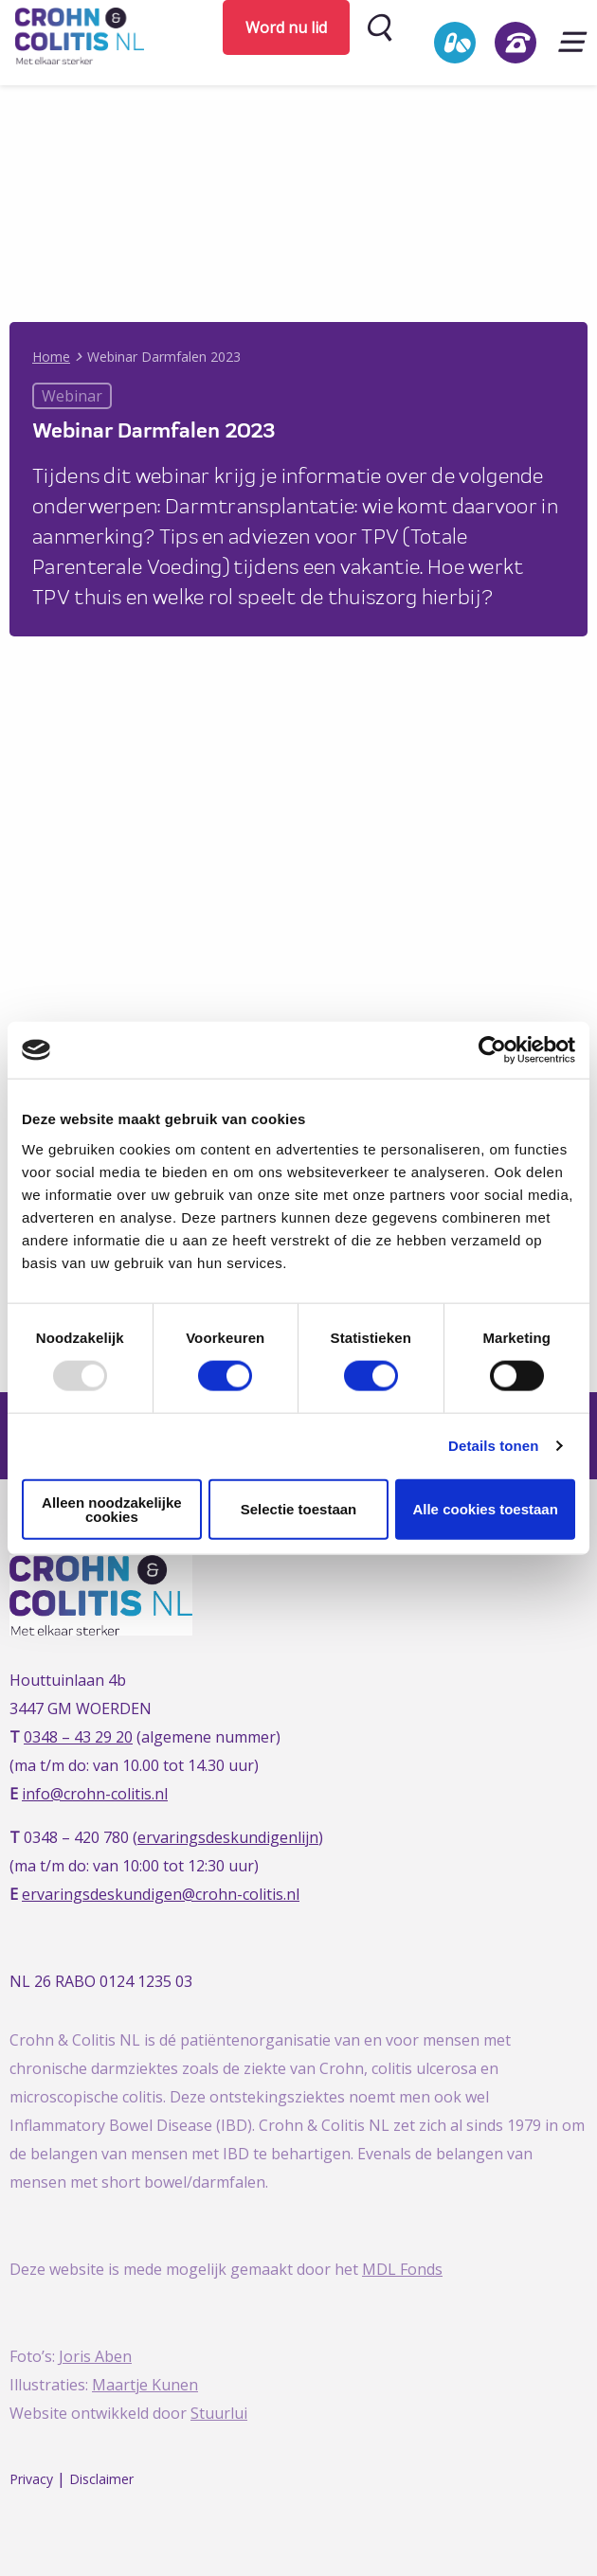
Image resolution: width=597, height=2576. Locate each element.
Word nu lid (286, 27)
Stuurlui (218, 2413)
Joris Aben (95, 2356)
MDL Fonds (402, 2269)
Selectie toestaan (299, 1509)
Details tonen (493, 1446)
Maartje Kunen (145, 2384)
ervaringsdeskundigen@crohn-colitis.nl (160, 1894)
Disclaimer (101, 2479)
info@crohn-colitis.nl (95, 1793)
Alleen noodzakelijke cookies (112, 1509)
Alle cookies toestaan (484, 1509)
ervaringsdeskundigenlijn (227, 1837)
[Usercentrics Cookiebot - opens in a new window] (492, 1050)
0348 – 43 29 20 (78, 1736)
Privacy (31, 2479)
